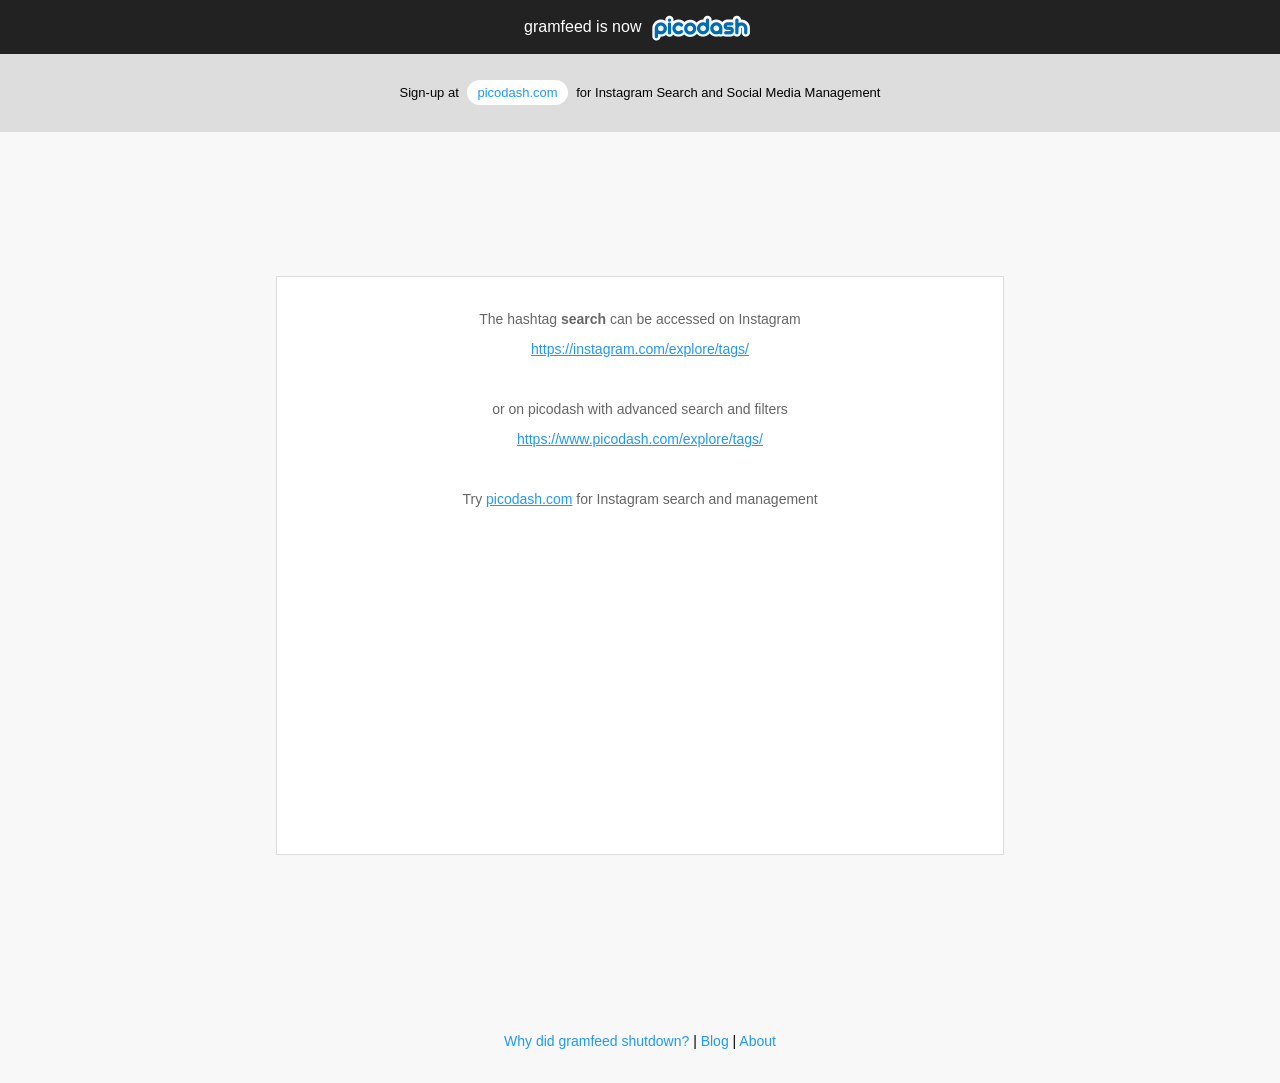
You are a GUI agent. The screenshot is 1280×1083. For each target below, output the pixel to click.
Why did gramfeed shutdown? (596, 1041)
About (757, 1041)
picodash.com (517, 92)
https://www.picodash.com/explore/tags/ (640, 439)
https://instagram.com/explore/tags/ (640, 349)
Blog (715, 1041)
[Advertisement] (640, 197)
